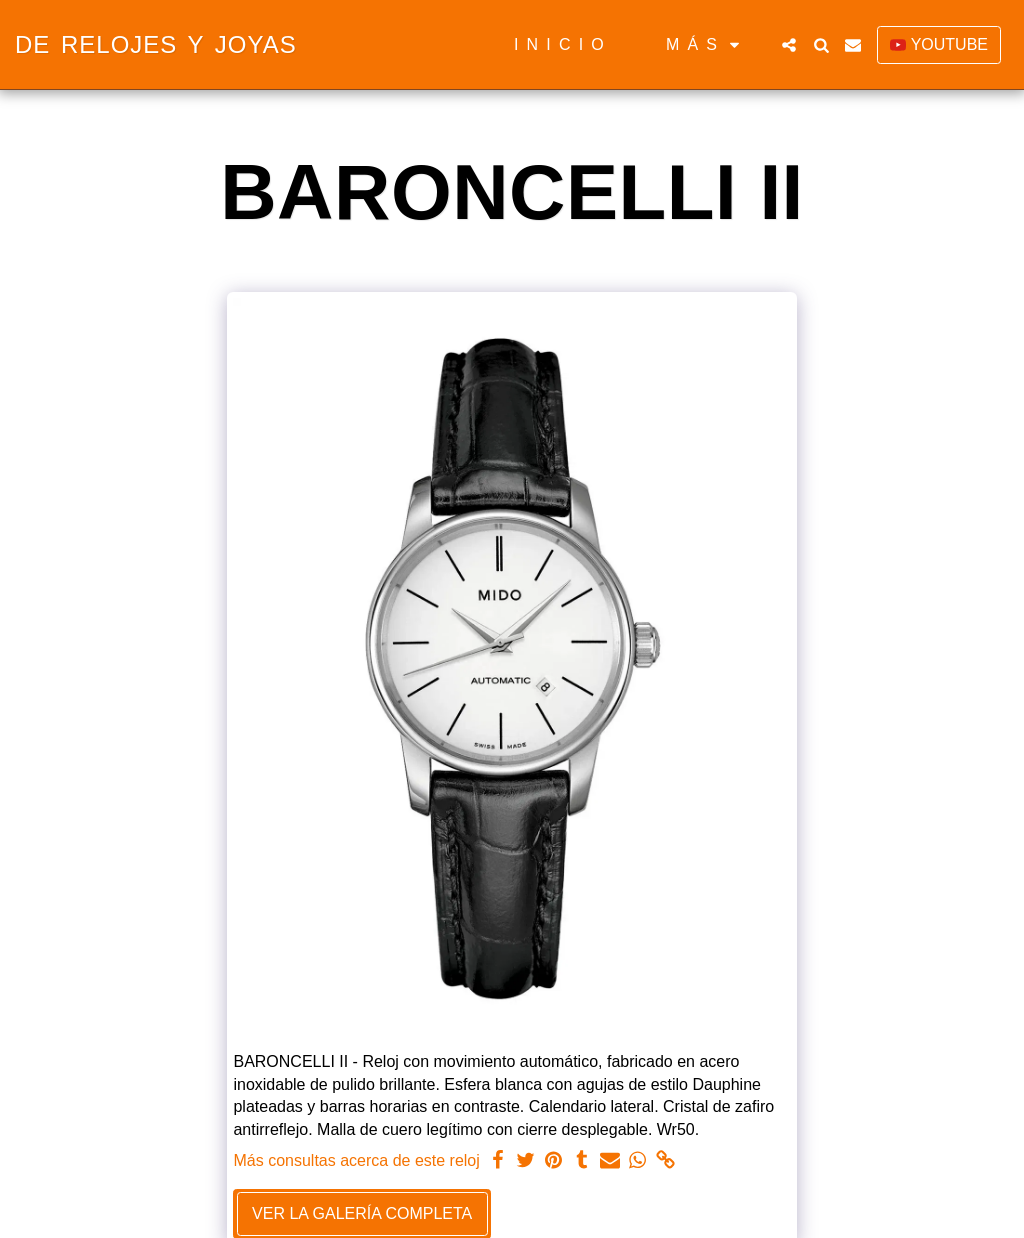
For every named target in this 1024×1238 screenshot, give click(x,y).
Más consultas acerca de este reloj (356, 1160)
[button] (789, 45)
